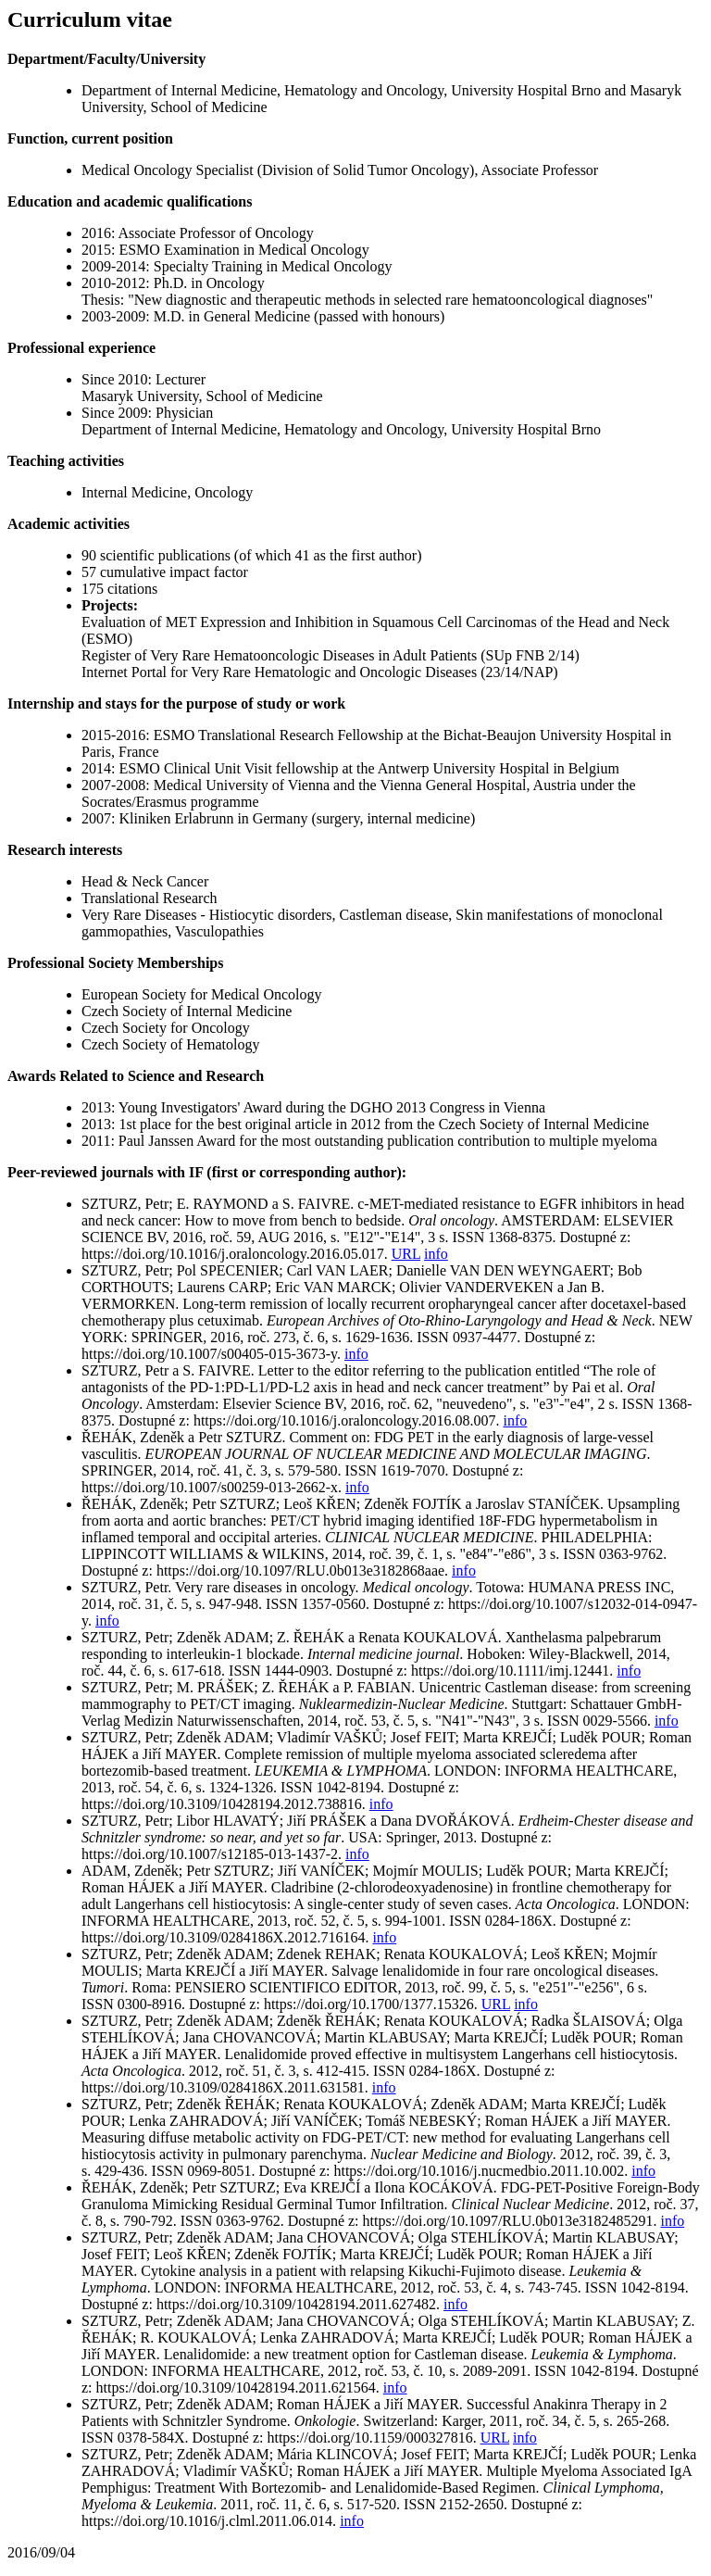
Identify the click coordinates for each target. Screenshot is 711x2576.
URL (406, 1254)
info (436, 1254)
